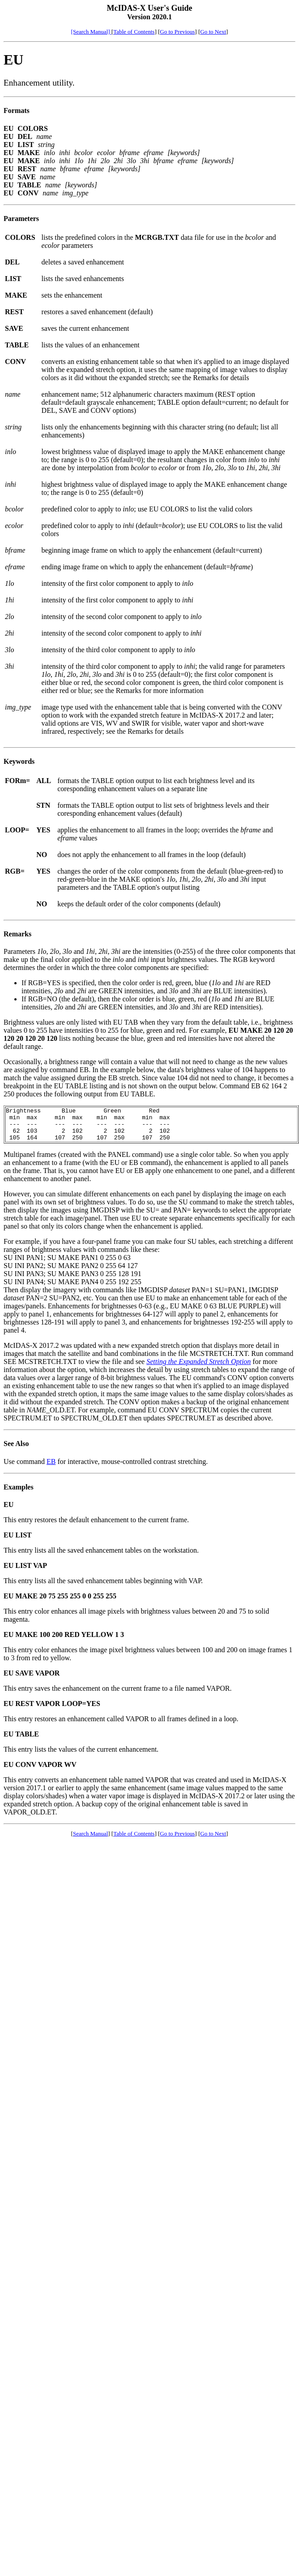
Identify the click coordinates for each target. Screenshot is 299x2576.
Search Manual (90, 1840)
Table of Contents (133, 31)
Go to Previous (177, 31)
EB (51, 1468)
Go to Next (213, 31)
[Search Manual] (91, 31)
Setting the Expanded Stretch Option (198, 1368)
